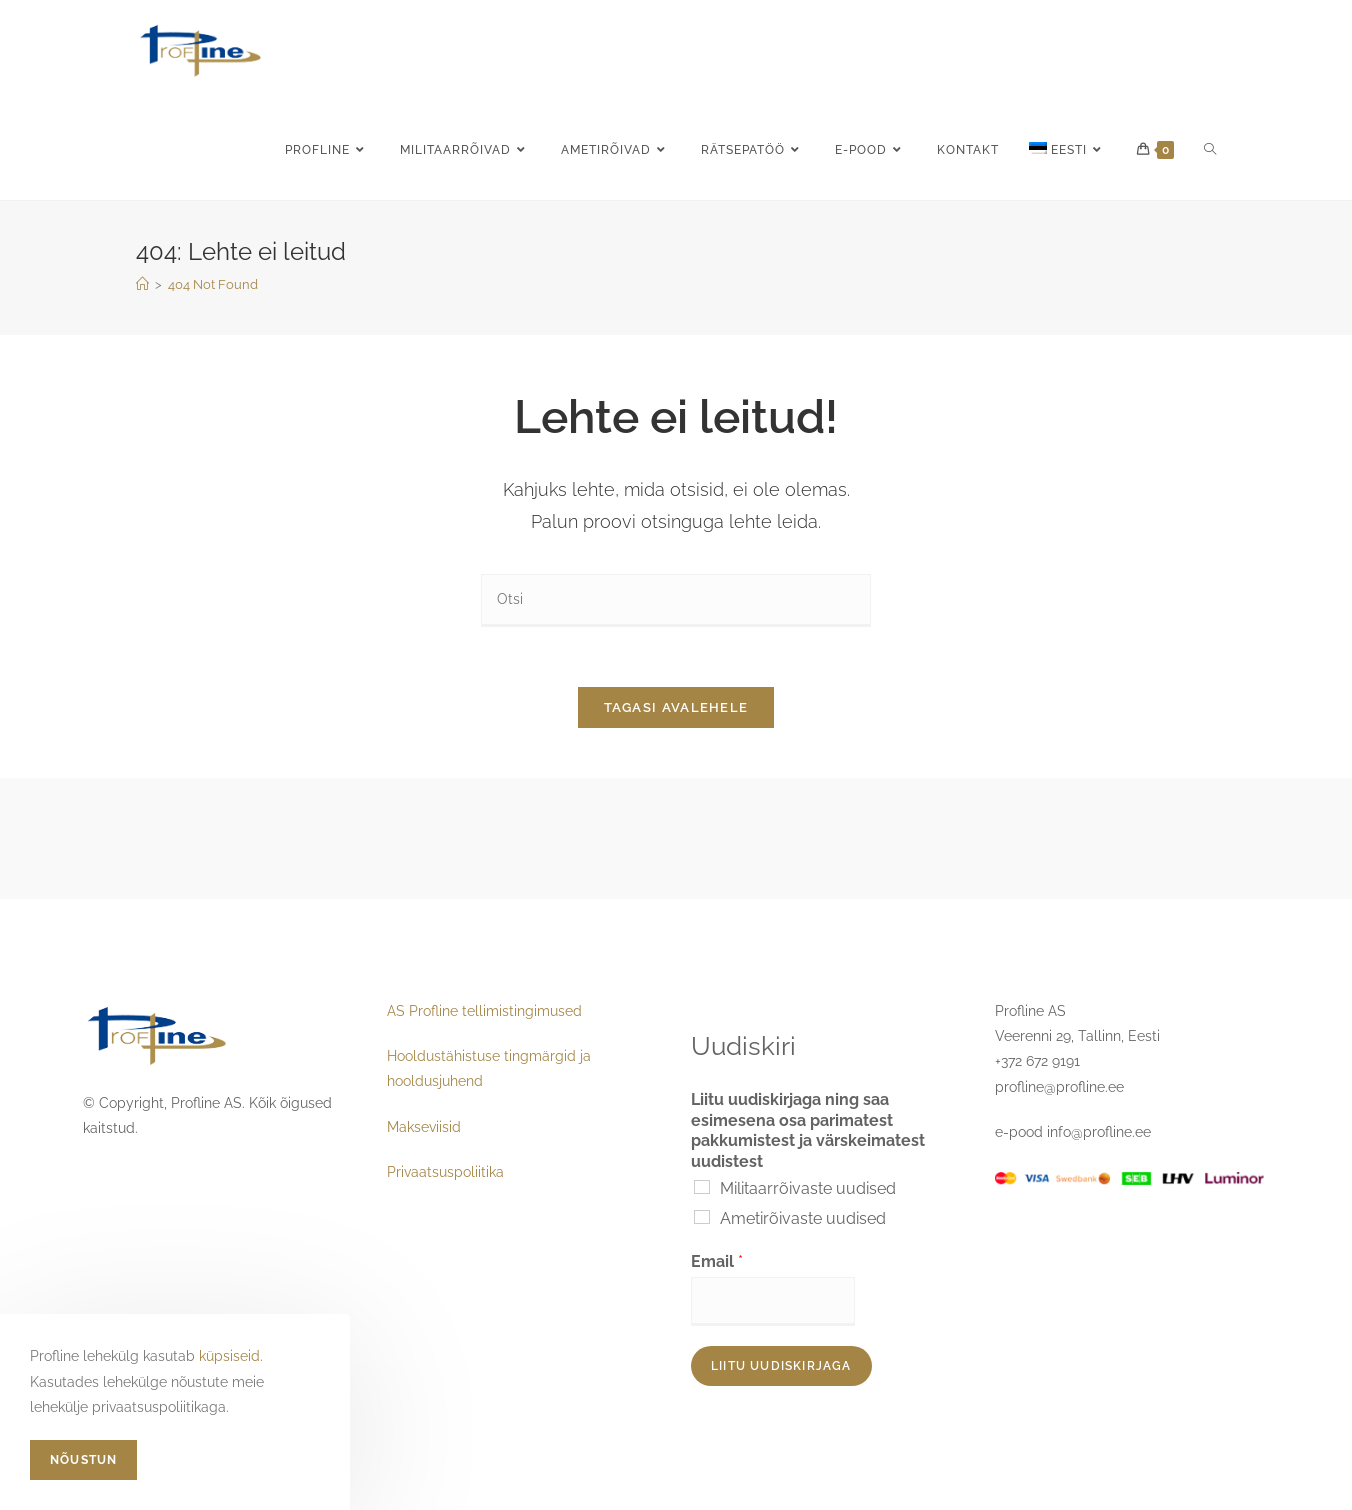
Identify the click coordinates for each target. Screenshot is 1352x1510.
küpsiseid (229, 1356)
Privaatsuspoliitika (445, 1172)
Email (717, 1261)
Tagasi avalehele (676, 707)
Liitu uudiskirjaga (781, 1366)
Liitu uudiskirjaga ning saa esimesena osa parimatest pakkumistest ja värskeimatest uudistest (808, 1130)
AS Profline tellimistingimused (484, 1011)
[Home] (142, 284)
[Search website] (1210, 150)
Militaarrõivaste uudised (808, 1188)
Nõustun (83, 1460)
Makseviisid (424, 1127)
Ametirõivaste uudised (803, 1218)
